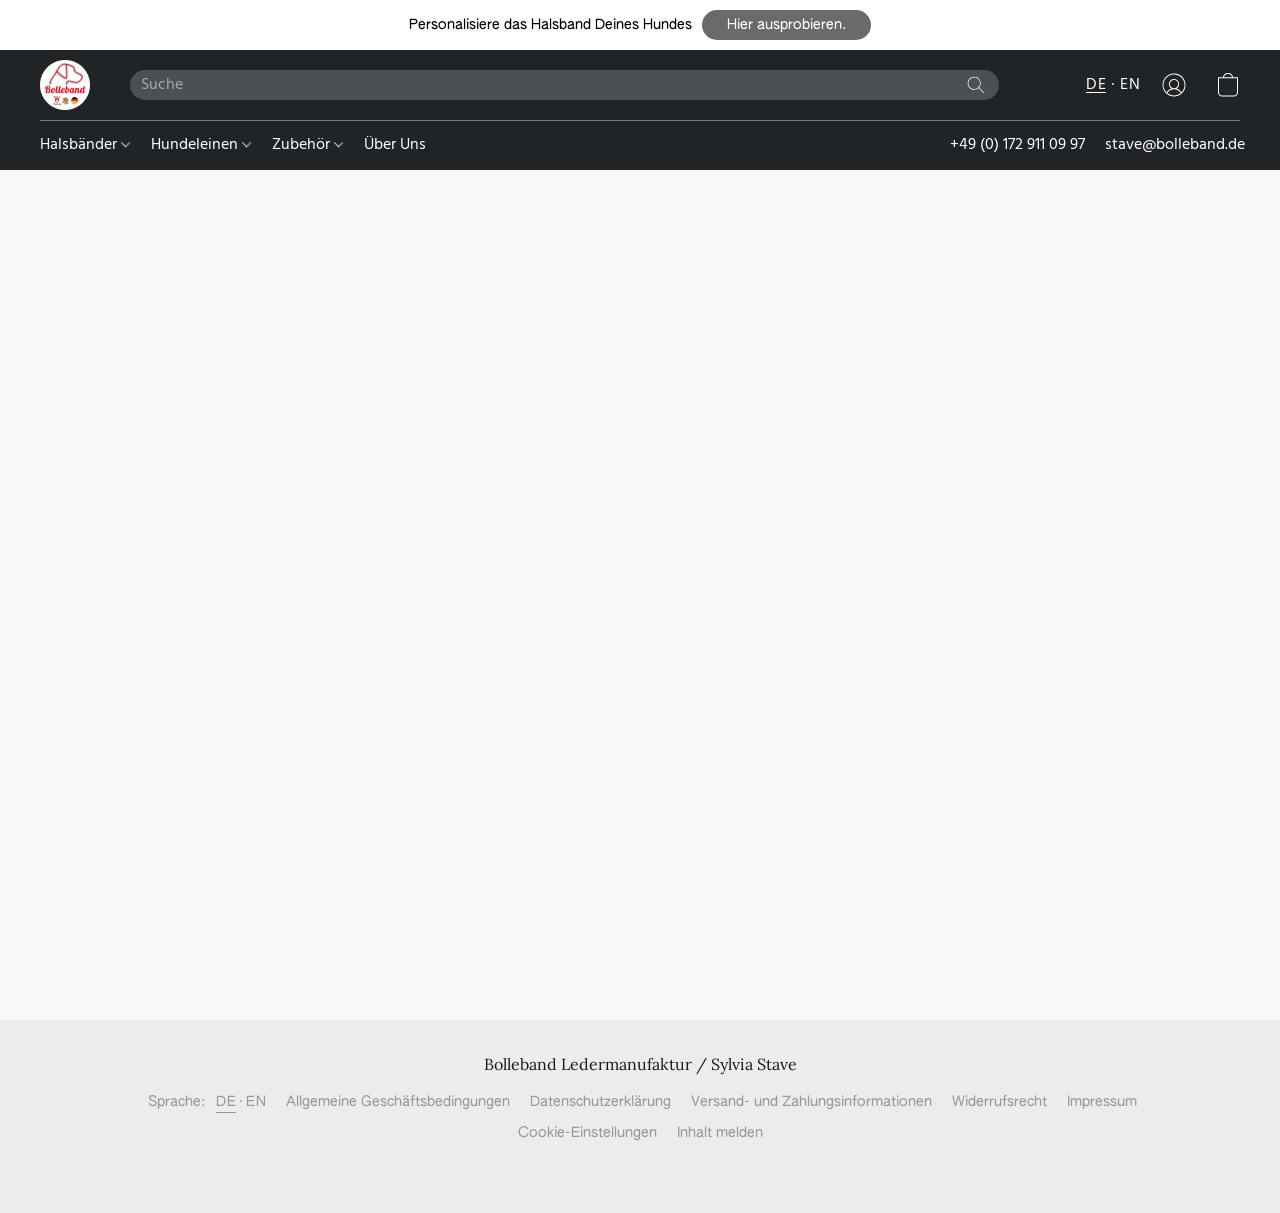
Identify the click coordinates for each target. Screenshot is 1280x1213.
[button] (786, 25)
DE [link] (226, 1102)
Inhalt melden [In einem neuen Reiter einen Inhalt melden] (720, 1133)
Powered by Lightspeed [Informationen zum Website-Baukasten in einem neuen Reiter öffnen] (640, 1169)
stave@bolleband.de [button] (1175, 145)
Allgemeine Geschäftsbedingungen (398, 1102)
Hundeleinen (201, 145)
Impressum (1102, 1102)
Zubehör (307, 145)
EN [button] (1130, 85)
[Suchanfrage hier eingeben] (564, 85)
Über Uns (395, 145)
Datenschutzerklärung (600, 1102)
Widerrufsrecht (999, 1102)
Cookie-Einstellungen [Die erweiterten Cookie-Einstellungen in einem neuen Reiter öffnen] (587, 1133)
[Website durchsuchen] (976, 85)
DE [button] (1096, 85)
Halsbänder (85, 145)
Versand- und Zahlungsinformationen (811, 1102)
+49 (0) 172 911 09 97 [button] (1017, 145)
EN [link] (256, 1102)
